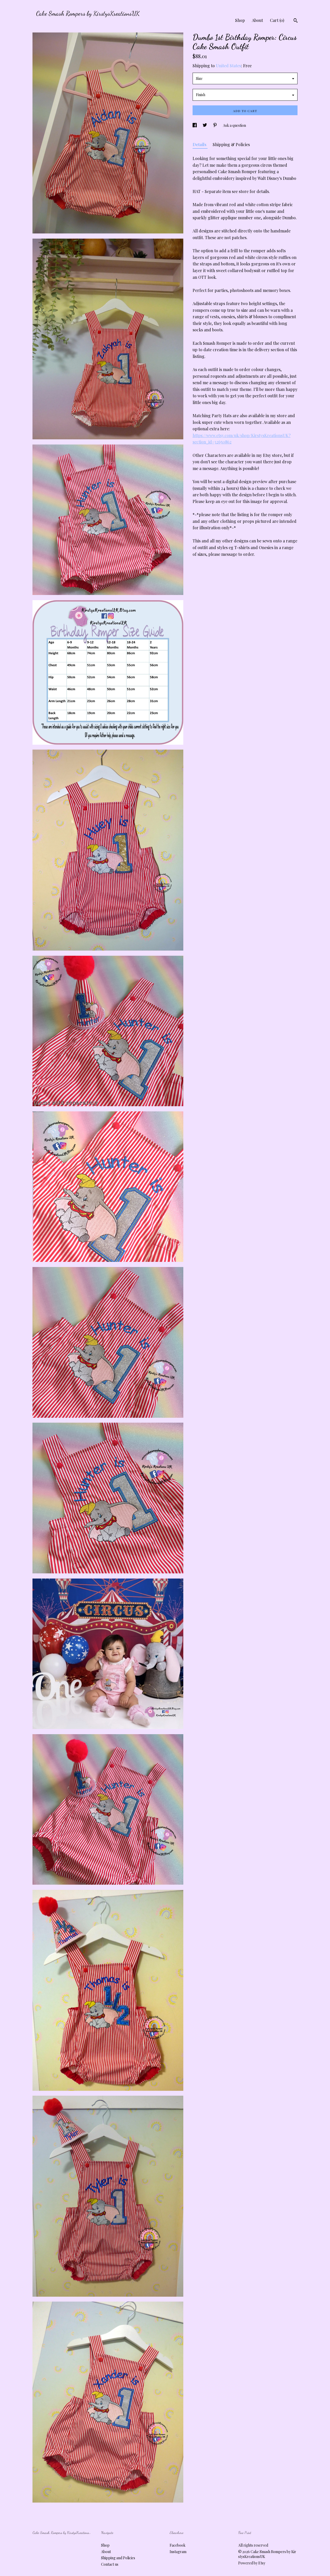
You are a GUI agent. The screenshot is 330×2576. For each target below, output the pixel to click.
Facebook (177, 2545)
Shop (240, 20)
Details (200, 144)
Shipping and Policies (118, 2557)
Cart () (277, 20)
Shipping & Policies (231, 144)
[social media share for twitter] (205, 125)
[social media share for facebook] (195, 125)
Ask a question (234, 125)
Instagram (178, 2551)
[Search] (296, 21)
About (257, 20)
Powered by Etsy (251, 2563)
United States (228, 65)
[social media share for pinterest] (215, 125)
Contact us (109, 2564)
